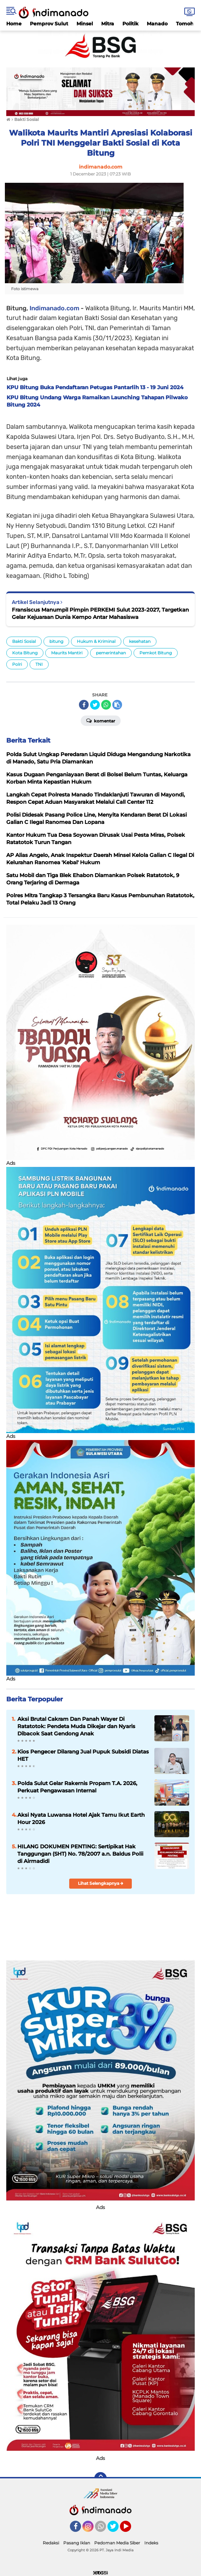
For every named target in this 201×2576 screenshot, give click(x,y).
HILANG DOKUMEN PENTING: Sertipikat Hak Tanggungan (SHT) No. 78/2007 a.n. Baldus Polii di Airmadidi (80, 1853)
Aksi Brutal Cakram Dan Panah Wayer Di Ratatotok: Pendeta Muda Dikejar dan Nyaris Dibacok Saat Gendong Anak (76, 1726)
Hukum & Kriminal (96, 641)
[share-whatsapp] (106, 705)
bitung (56, 641)
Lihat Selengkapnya (100, 1883)
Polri (17, 664)
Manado (157, 24)
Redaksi (51, 2542)
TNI (39, 664)
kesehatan (140, 641)
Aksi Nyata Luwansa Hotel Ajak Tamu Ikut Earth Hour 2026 (81, 1818)
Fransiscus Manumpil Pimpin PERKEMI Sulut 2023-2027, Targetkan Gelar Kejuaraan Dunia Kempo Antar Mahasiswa (100, 613)
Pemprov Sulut (49, 24)
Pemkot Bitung (155, 652)
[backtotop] (100, 2478)
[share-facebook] (84, 705)
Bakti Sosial (24, 641)
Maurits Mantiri (66, 652)
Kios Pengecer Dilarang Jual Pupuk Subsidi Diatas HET (83, 1755)
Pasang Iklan (76, 2542)
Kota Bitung (25, 652)
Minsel (85, 24)
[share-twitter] (95, 705)
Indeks (151, 2542)
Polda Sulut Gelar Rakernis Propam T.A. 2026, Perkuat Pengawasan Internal (77, 1787)
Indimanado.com (54, 308)
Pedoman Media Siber (117, 2542)
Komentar (100, 720)
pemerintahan (111, 652)
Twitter (116, 2529)
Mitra (107, 24)
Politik (130, 24)
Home (14, 24)
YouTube (130, 2529)
